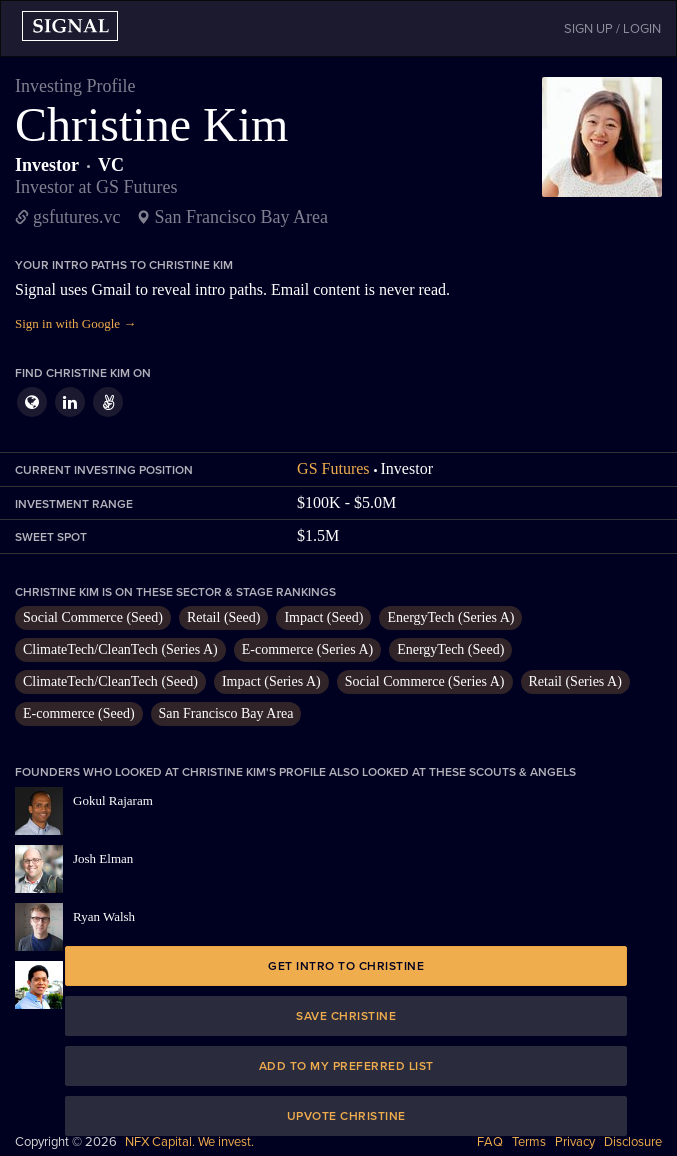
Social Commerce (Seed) (93, 617)
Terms (529, 1142)
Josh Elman (103, 858)
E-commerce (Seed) (79, 713)
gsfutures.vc (76, 217)
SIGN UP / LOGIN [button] (612, 29)
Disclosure (633, 1142)
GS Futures (333, 468)
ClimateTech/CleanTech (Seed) (110, 681)
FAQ (490, 1142)
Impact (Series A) (271, 681)
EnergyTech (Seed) (450, 649)
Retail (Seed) (223, 617)
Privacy (575, 1142)
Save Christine (346, 1016)
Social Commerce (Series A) (425, 681)
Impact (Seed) (323, 617)
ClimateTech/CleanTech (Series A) (120, 649)
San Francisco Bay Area (226, 713)
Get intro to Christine (346, 966)
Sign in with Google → (75, 323)
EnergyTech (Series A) (450, 617)
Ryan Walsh (104, 916)
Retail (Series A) (575, 681)
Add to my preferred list (346, 1066)
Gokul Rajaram (113, 800)
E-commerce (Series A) (307, 649)
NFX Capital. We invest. (189, 1142)
